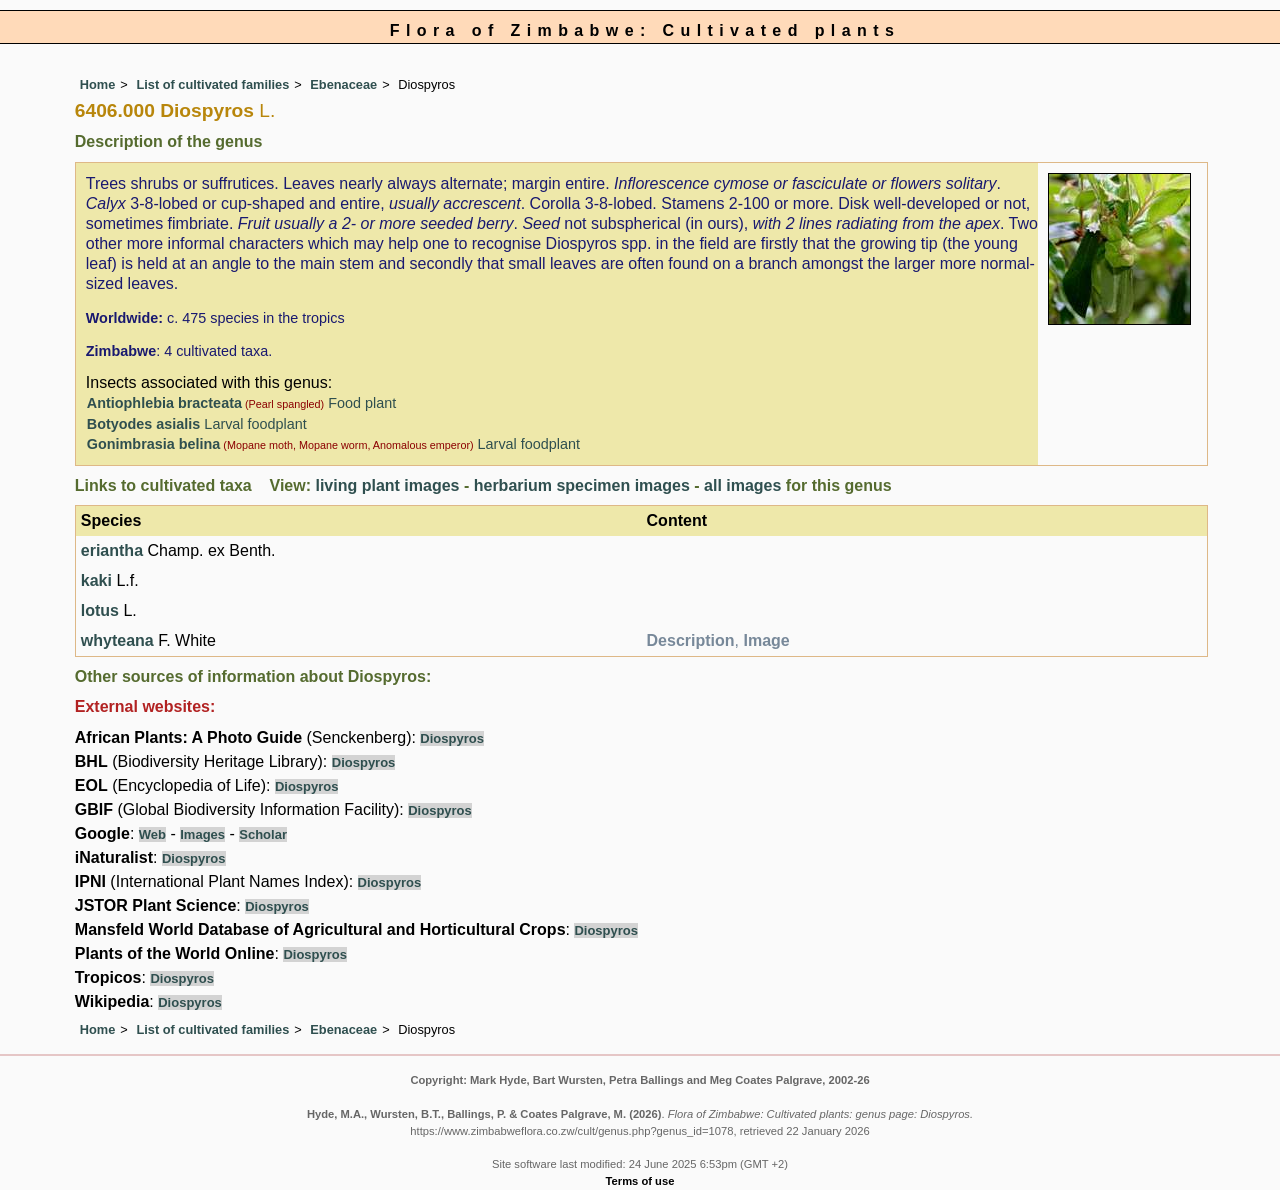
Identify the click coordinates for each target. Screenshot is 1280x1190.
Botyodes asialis (144, 424)
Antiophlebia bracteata (164, 403)
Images (202, 834)
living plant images (387, 485)
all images (742, 485)
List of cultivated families (212, 84)
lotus (100, 610)
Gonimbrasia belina (154, 444)
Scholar (263, 834)
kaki (96, 580)
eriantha (112, 550)
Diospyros (452, 738)
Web (152, 834)
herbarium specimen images (582, 485)
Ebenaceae (343, 84)
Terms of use (640, 1181)
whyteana (117, 640)
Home (98, 84)
